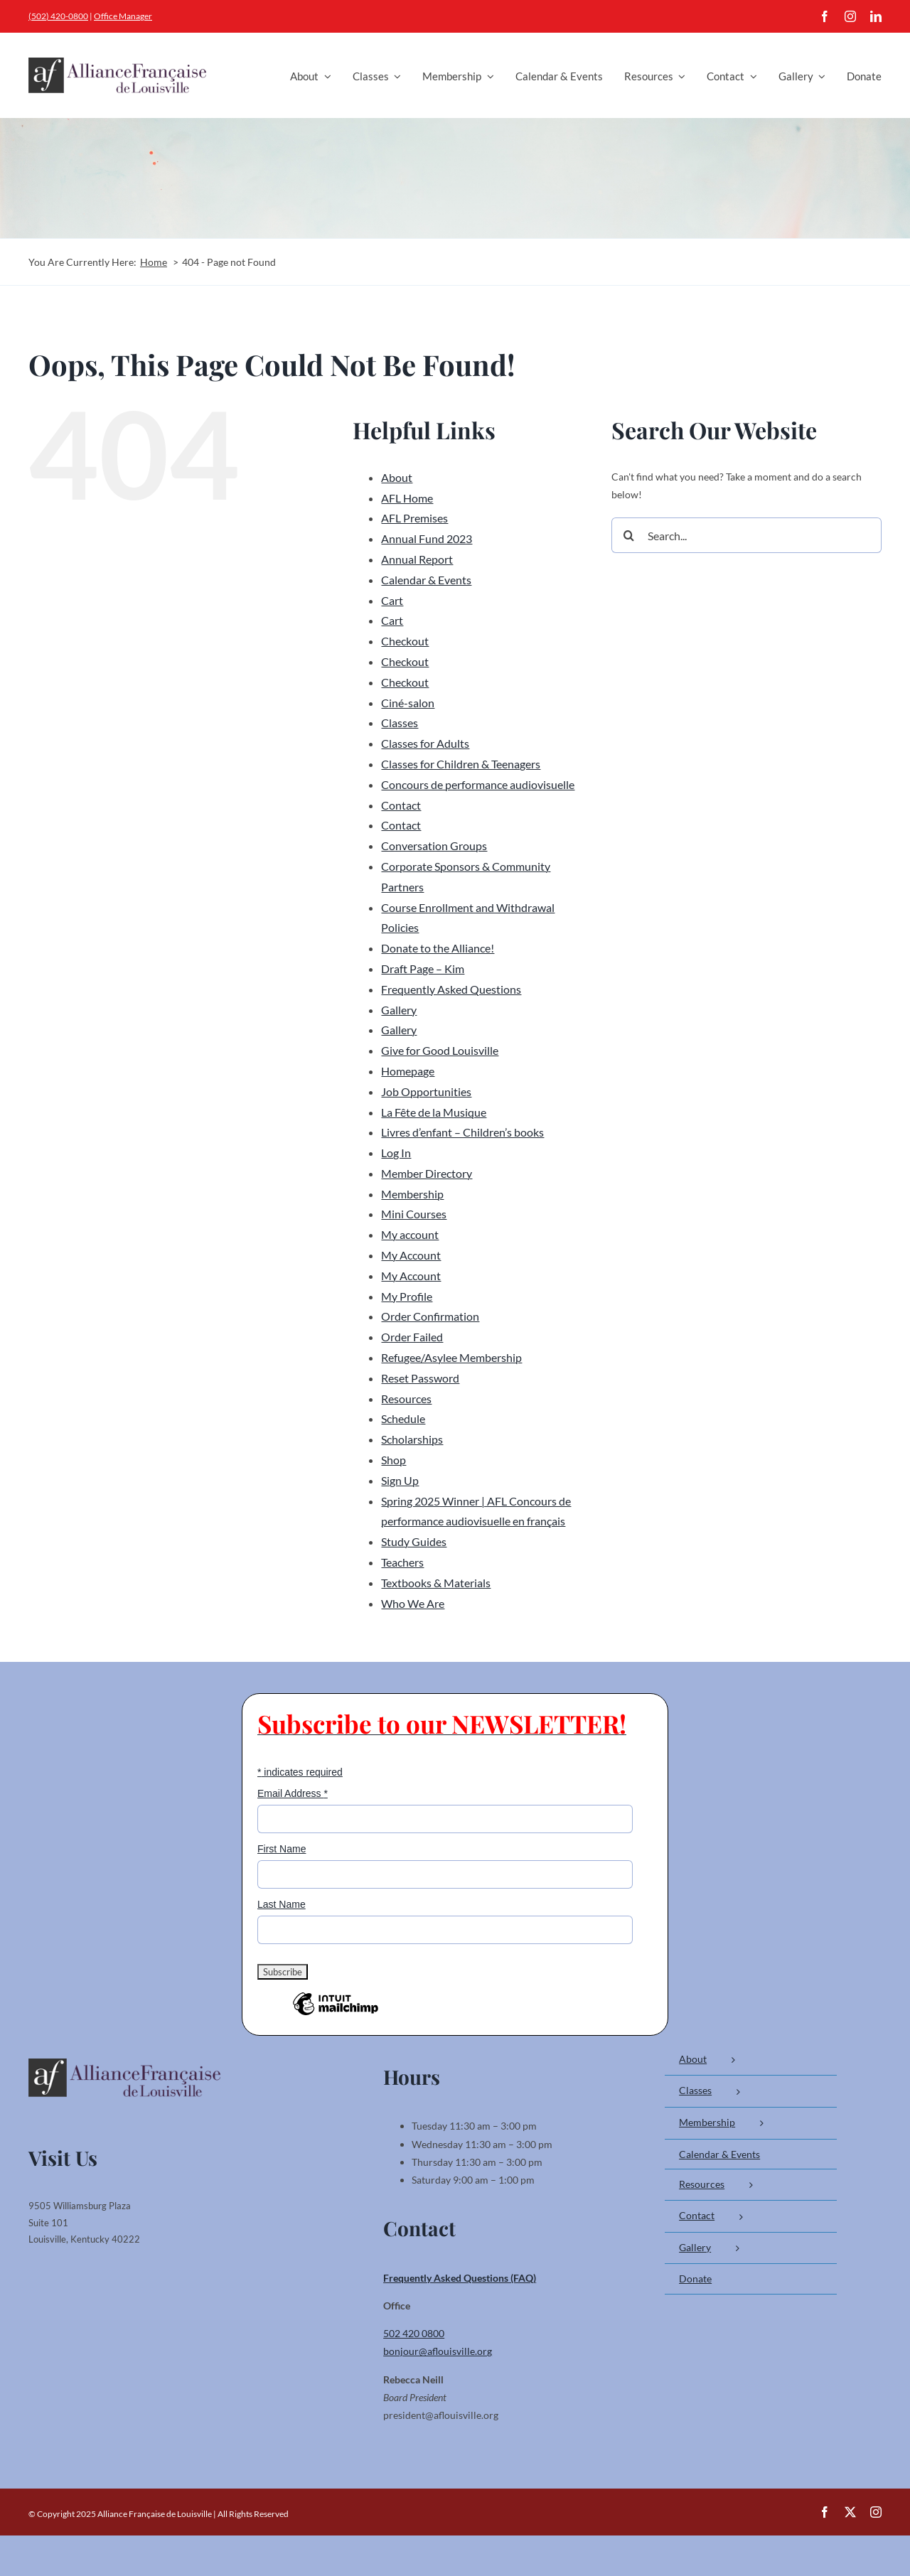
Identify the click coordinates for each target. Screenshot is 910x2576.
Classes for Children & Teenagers (460, 764)
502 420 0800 (413, 2333)
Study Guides (413, 1541)
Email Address (292, 1793)
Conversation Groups (434, 845)
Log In (396, 1152)
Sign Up (400, 1480)
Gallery (399, 1009)
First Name (281, 1849)
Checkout (405, 641)
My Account (411, 1255)
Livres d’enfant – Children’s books (462, 1132)
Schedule (403, 1418)
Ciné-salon (407, 702)
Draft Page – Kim (422, 968)
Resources (406, 1398)
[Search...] (746, 535)
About (396, 477)
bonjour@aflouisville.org (437, 2351)
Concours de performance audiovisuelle (477, 784)
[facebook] (824, 16)
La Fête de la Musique (433, 1112)
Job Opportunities (426, 1091)
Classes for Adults (425, 743)
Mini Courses (413, 1213)
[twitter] (850, 2512)
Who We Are (412, 1603)
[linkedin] (876, 16)
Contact (401, 805)
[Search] (629, 535)
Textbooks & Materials (436, 1582)
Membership (412, 1194)
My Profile (406, 1296)
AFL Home (407, 498)
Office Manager (123, 16)
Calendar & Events (426, 579)
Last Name (281, 1904)
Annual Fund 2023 (426, 538)
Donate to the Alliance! (437, 948)
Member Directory (426, 1173)
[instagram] (850, 16)
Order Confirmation (430, 1316)
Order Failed (412, 1336)
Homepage (407, 1071)
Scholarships (412, 1439)
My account (410, 1234)
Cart (392, 600)
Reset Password (420, 1378)
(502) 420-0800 (58, 16)
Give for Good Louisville (439, 1050)
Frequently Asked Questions (451, 989)
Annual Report (417, 559)
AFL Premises (414, 518)
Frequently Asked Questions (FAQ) (459, 2278)
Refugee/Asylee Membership (451, 1357)
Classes (399, 722)
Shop (393, 1459)
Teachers (402, 1562)
